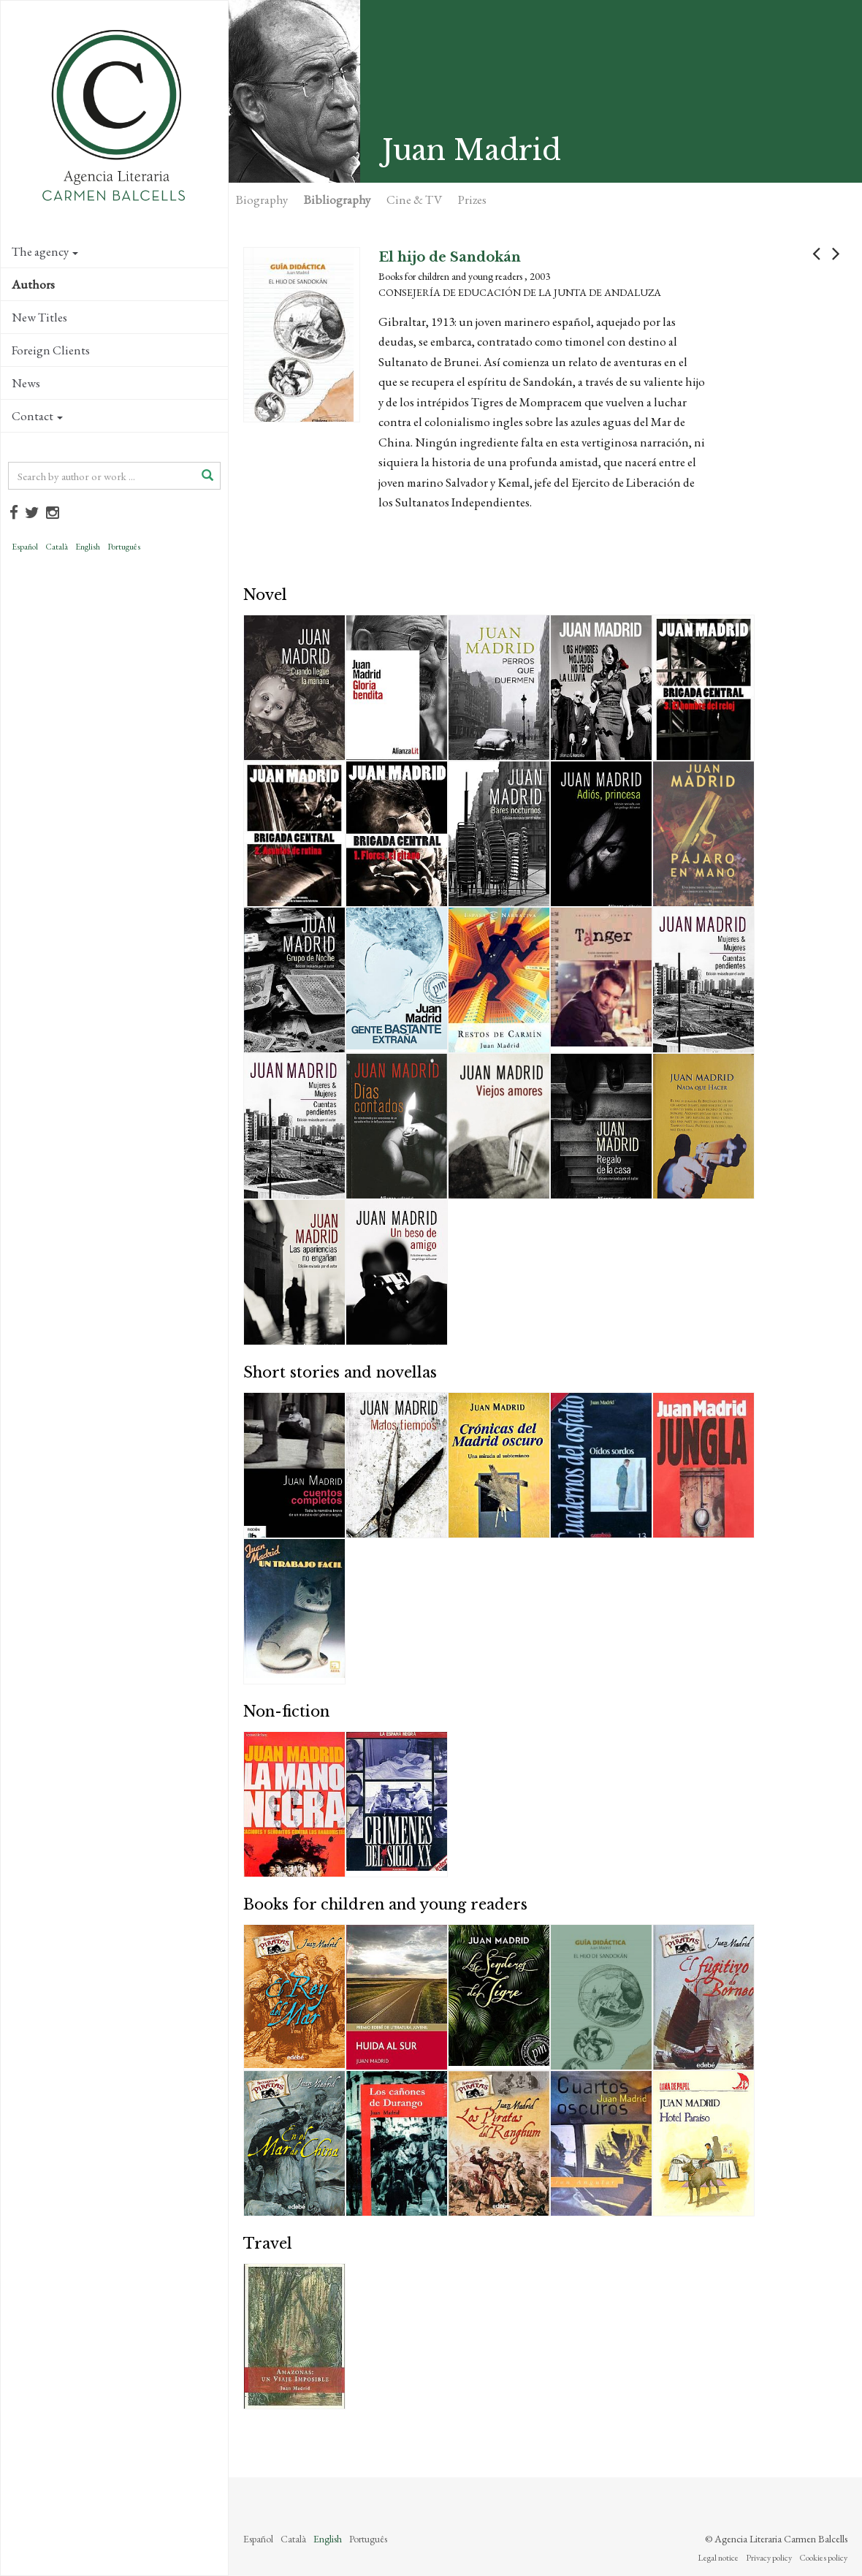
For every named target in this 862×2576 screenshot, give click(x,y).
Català (56, 546)
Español (25, 546)
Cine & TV (414, 199)
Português (123, 546)
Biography (262, 199)
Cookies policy (823, 2558)
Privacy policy (769, 2558)
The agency (45, 251)
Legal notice (718, 2558)
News (26, 383)
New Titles (39, 317)
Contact (37, 416)
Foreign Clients (51, 350)
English (87, 546)
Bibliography (337, 199)
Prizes (472, 199)
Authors (33, 284)
